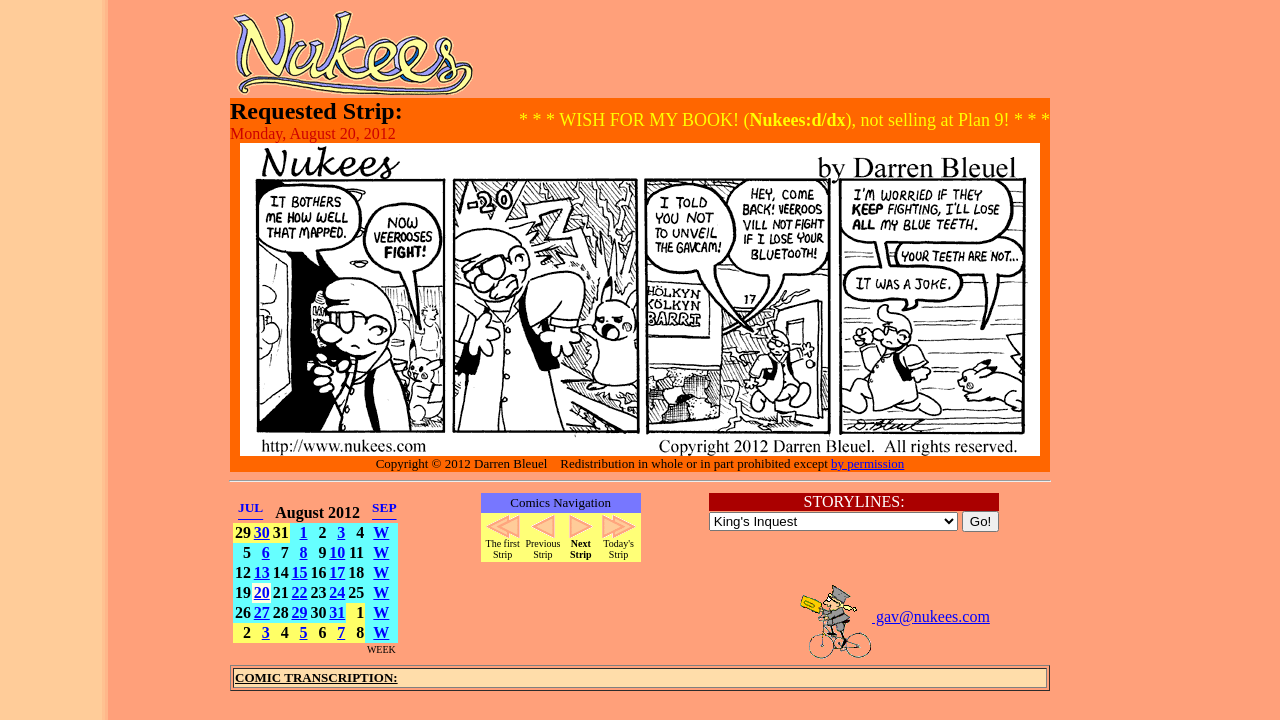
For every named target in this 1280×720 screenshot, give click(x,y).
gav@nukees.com (894, 616)
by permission (867, 463)
